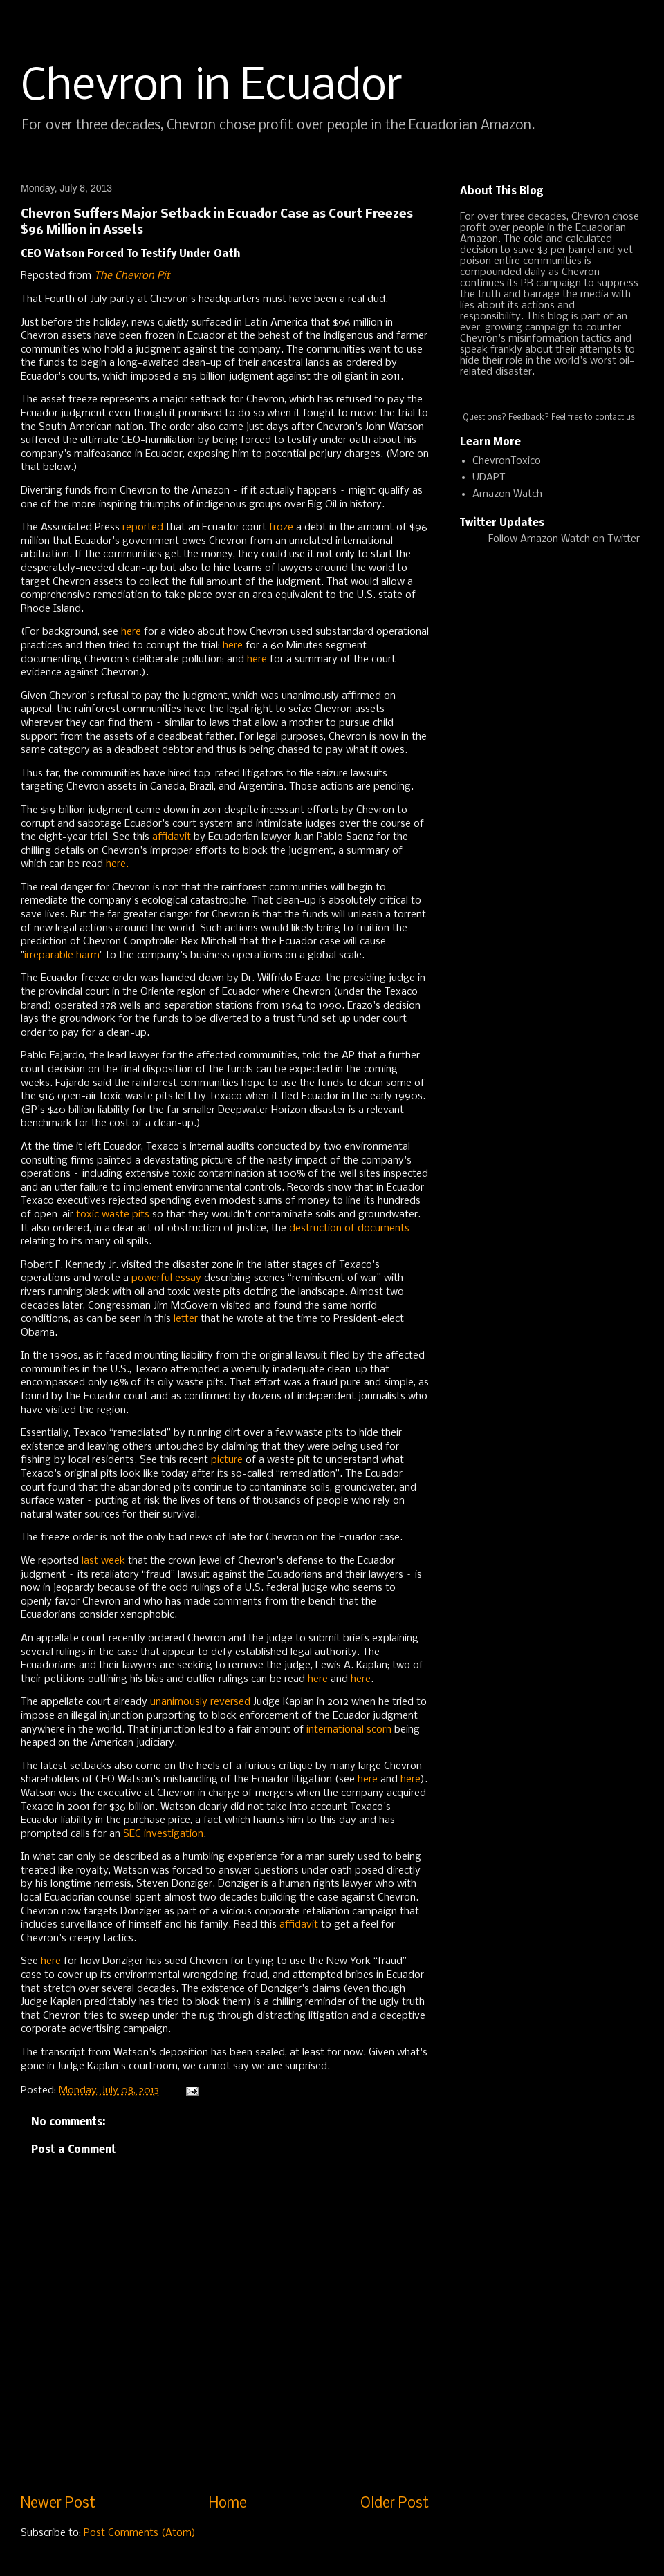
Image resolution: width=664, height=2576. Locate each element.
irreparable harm (62, 955)
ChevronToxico (506, 461)
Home (228, 2504)
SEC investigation (163, 1834)
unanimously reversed (200, 1702)
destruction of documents (349, 1228)
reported (142, 527)
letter (186, 1319)
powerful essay (166, 1278)
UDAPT (489, 477)
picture (227, 1460)
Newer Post (58, 2504)
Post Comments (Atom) (140, 2533)
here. (116, 864)
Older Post (394, 2504)
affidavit (171, 837)
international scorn (348, 1729)
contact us (615, 417)
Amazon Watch (507, 494)
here (131, 631)
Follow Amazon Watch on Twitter (564, 539)
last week (105, 1561)
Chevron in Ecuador (212, 87)
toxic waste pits (112, 1214)
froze (281, 527)
